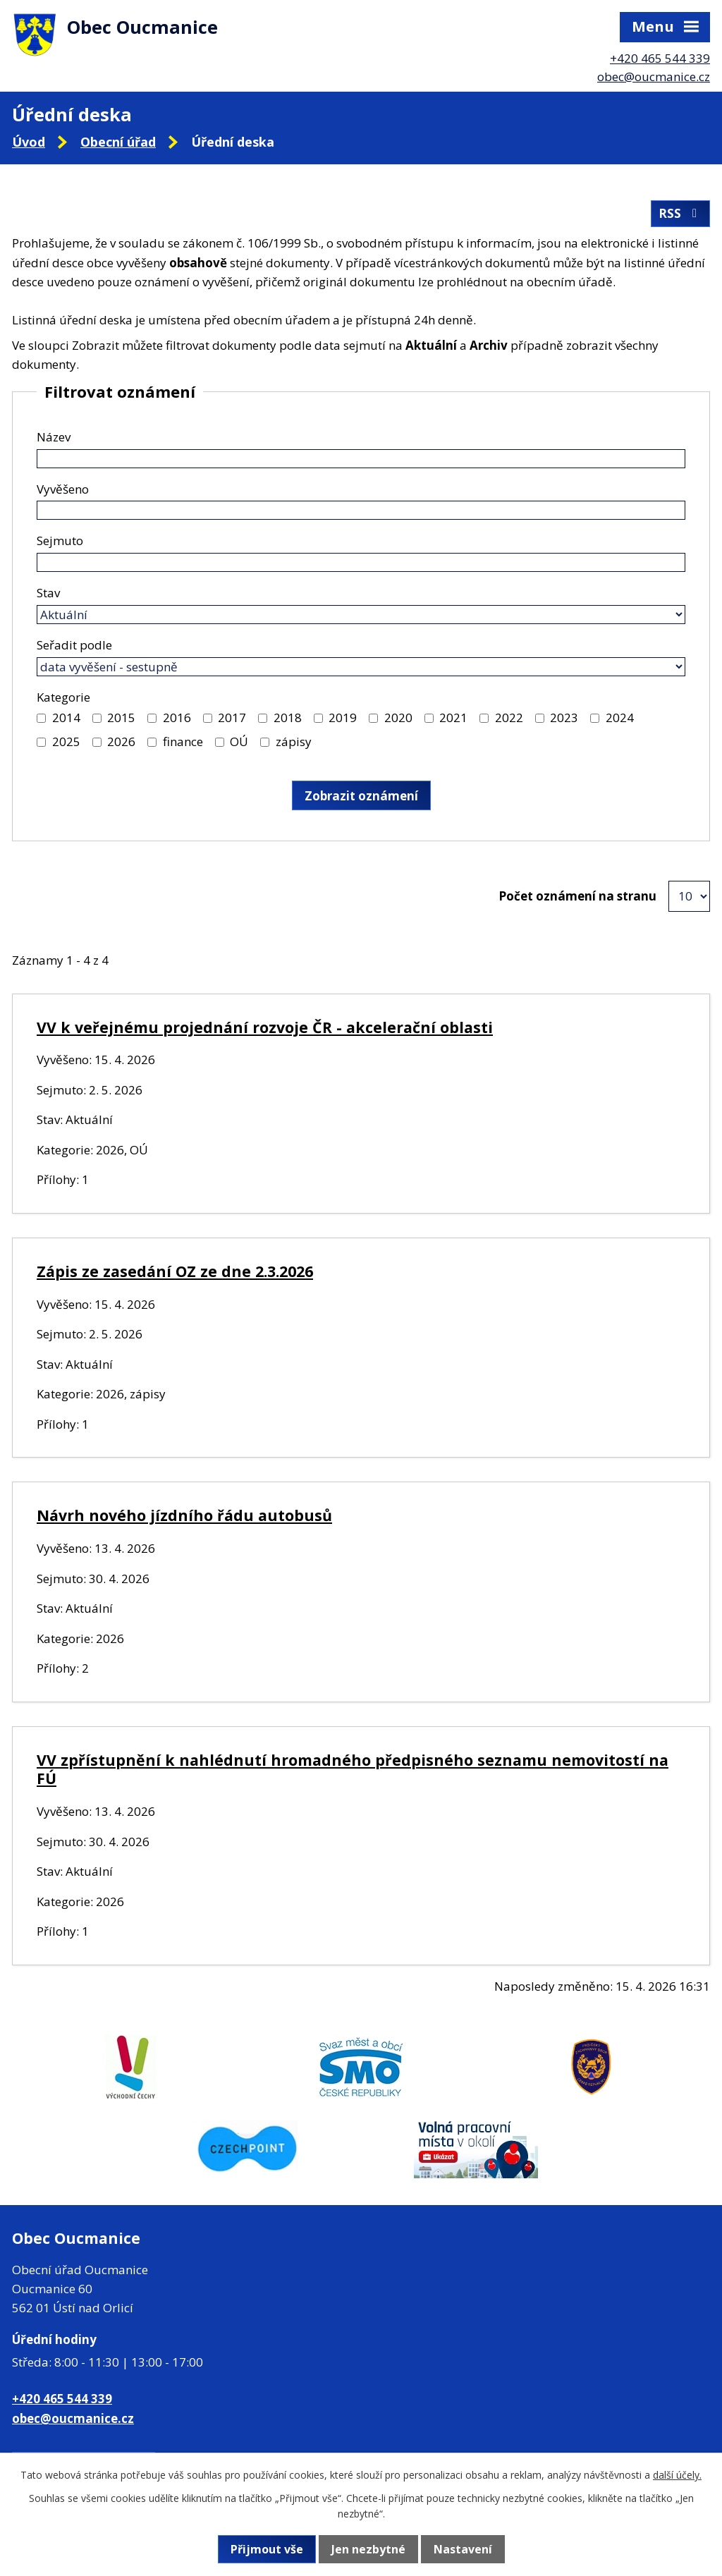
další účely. (677, 2475)
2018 (288, 717)
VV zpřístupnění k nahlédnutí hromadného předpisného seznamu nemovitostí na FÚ (352, 1769)
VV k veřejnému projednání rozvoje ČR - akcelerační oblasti (265, 1027)
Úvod (28, 141)
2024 (620, 717)
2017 (232, 717)
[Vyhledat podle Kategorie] (41, 718)
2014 (66, 717)
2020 (398, 717)
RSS (680, 213)
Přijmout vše (267, 2549)
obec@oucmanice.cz (653, 76)
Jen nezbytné (368, 2549)
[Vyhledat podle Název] (361, 458)
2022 (509, 717)
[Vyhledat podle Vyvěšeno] (361, 510)
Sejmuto (60, 540)
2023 (564, 717)
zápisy (294, 741)
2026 (121, 741)
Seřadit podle (74, 645)
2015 (121, 717)
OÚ (239, 741)
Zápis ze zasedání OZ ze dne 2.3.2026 (175, 1271)
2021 (453, 717)
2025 (66, 741)
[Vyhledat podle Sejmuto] (361, 562)
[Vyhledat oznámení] (361, 795)
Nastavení (463, 2549)
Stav (48, 593)
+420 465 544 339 (660, 58)
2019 (343, 717)
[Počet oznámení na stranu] (689, 896)
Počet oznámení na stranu (577, 896)
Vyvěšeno (63, 489)
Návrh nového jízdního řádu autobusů (184, 1515)
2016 (177, 717)
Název (54, 437)
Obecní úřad (118, 141)
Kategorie (63, 697)
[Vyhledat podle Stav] (361, 614)
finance (183, 741)
